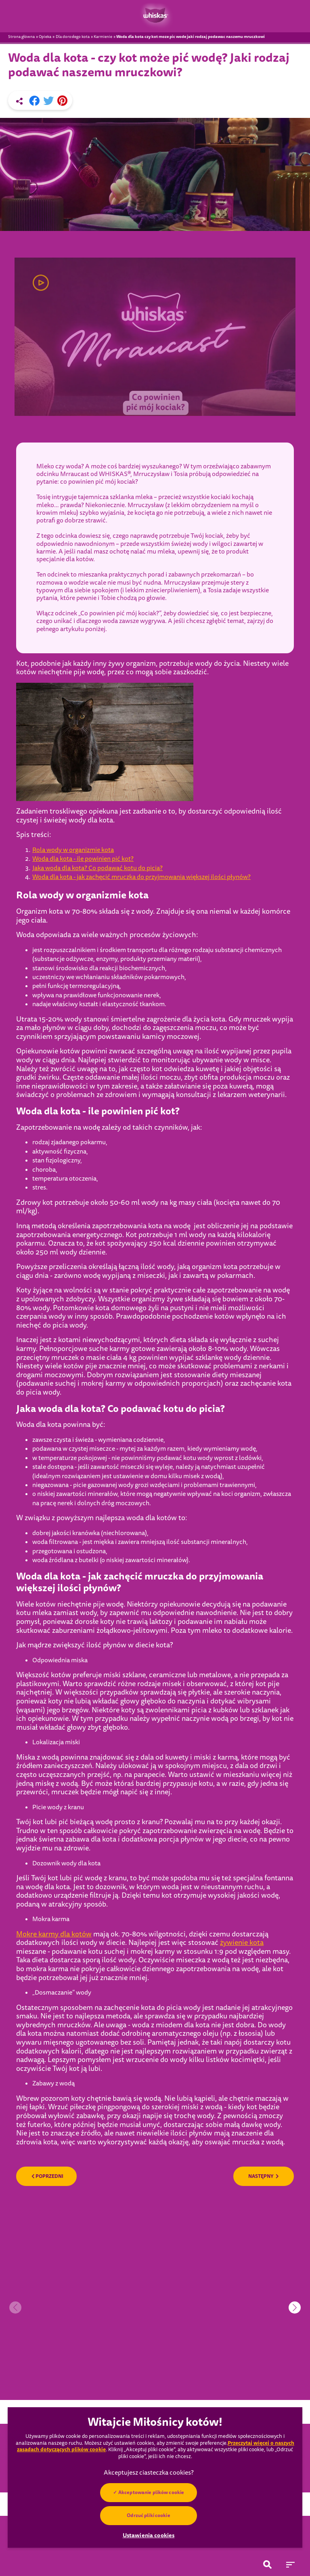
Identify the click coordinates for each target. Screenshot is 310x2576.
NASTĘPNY (263, 2176)
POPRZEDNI (47, 2176)
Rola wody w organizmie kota (73, 849)
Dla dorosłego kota (73, 36)
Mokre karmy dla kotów (54, 1934)
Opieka (45, 36)
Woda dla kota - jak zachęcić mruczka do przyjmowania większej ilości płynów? (141, 877)
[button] (295, 2307)
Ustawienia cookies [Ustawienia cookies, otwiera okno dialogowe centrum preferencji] (149, 2535)
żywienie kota (242, 1943)
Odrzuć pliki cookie (148, 2515)
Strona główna (21, 36)
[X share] (48, 101)
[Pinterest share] (62, 101)
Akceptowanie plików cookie (151, 2492)
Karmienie (103, 36)
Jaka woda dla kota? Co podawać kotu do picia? (97, 868)
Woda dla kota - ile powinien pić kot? (83, 858)
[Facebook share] (34, 101)
